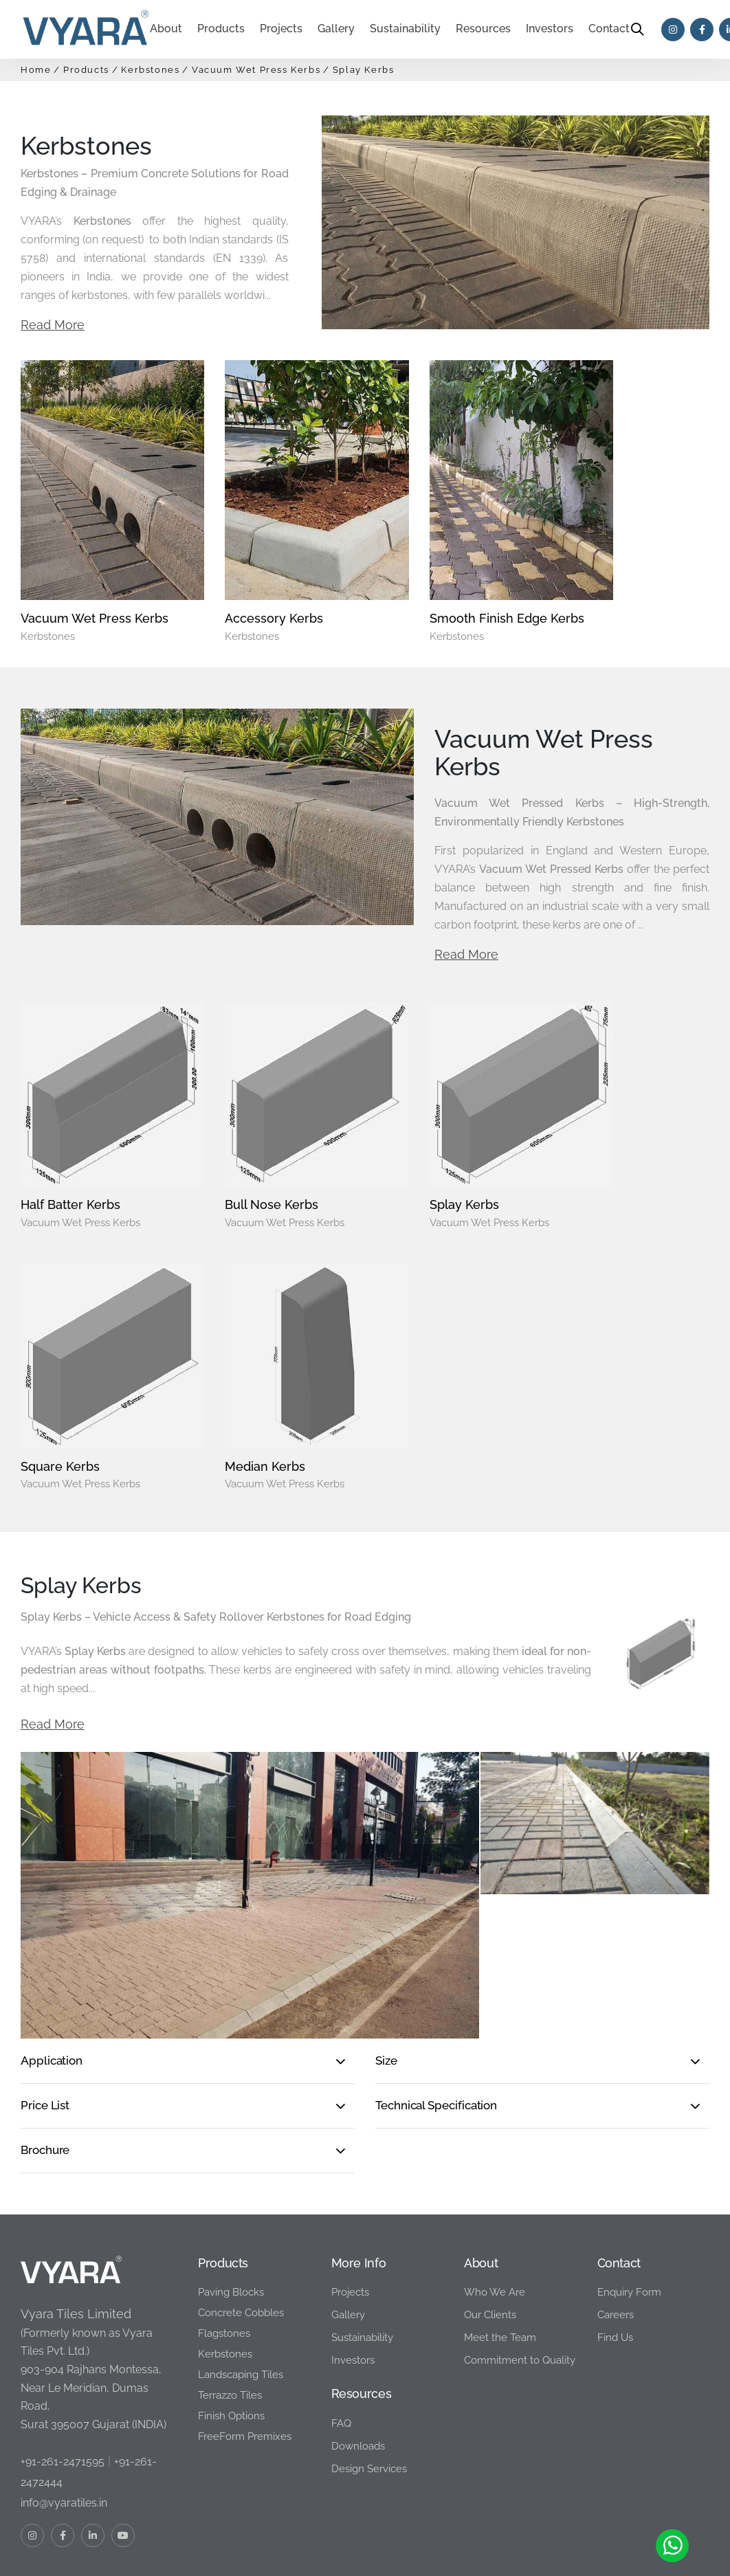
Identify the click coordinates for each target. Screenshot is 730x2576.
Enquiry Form (629, 2203)
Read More (53, 325)
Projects (281, 28)
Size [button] (386, 1971)
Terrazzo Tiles (230, 2306)
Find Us (615, 2248)
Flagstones (224, 2244)
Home (36, 70)
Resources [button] (483, 28)
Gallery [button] (336, 28)
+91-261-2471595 (62, 2372)
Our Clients (490, 2225)
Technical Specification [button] (436, 2016)
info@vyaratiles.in (64, 2413)
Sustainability (405, 28)
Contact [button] (609, 28)
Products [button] (221, 28)
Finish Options (231, 2326)
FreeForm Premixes (244, 2347)
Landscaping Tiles (240, 2285)
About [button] (166, 28)
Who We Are (494, 2203)
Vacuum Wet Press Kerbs (256, 70)
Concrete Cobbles (241, 2223)
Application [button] (51, 1971)
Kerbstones (150, 70)
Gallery (348, 2225)
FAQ (341, 2334)
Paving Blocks (231, 2203)
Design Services (369, 2379)
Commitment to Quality (519, 2271)
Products (86, 70)
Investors (549, 28)
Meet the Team (500, 2248)
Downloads (358, 2357)
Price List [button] (45, 2016)
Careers (615, 2225)
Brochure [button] (45, 2060)
